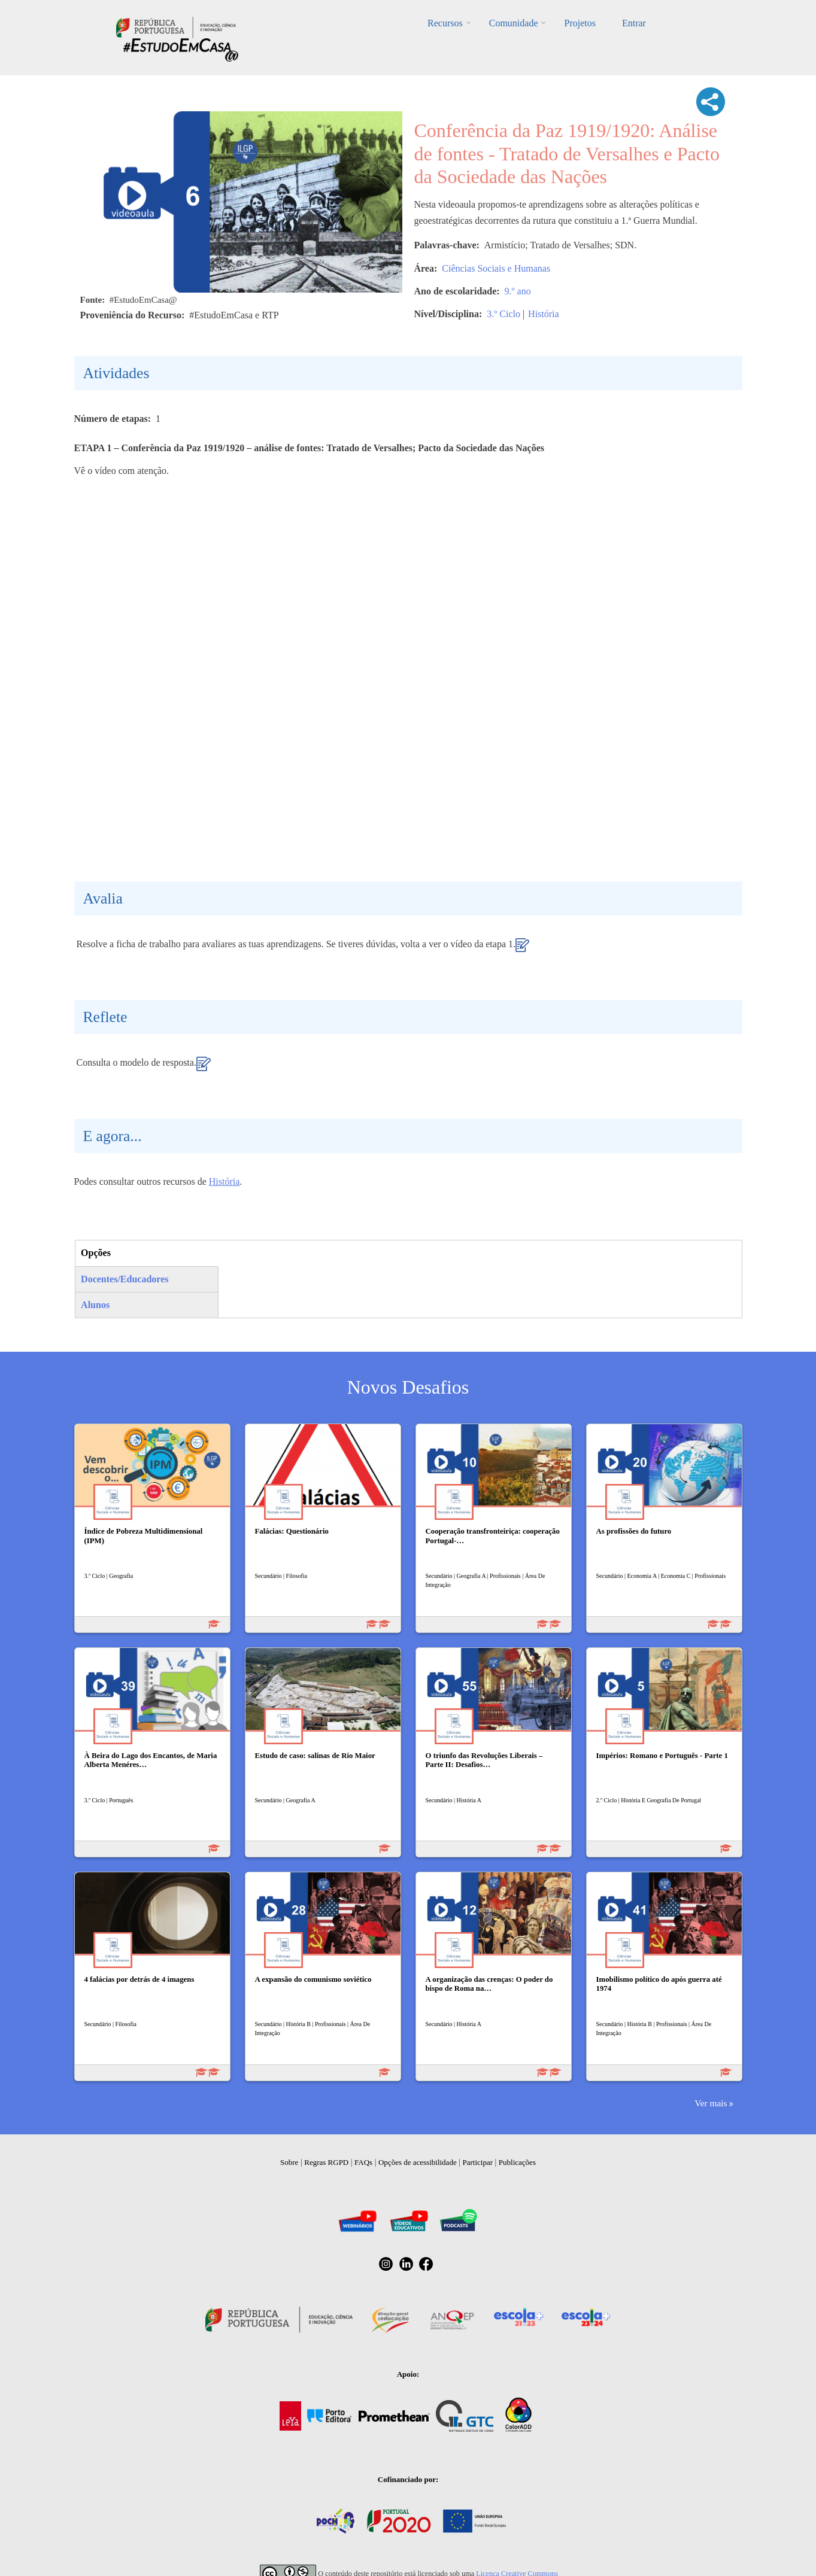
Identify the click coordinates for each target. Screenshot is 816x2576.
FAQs (363, 2162)
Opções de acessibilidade (417, 2162)
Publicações (517, 2162)
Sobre (289, 2162)
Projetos (579, 23)
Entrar (634, 23)
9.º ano (518, 291)
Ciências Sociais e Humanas (496, 268)
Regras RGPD (326, 2162)
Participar (477, 2162)
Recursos (445, 23)
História (543, 314)
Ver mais (710, 2103)
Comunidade (513, 23)
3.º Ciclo (503, 314)
